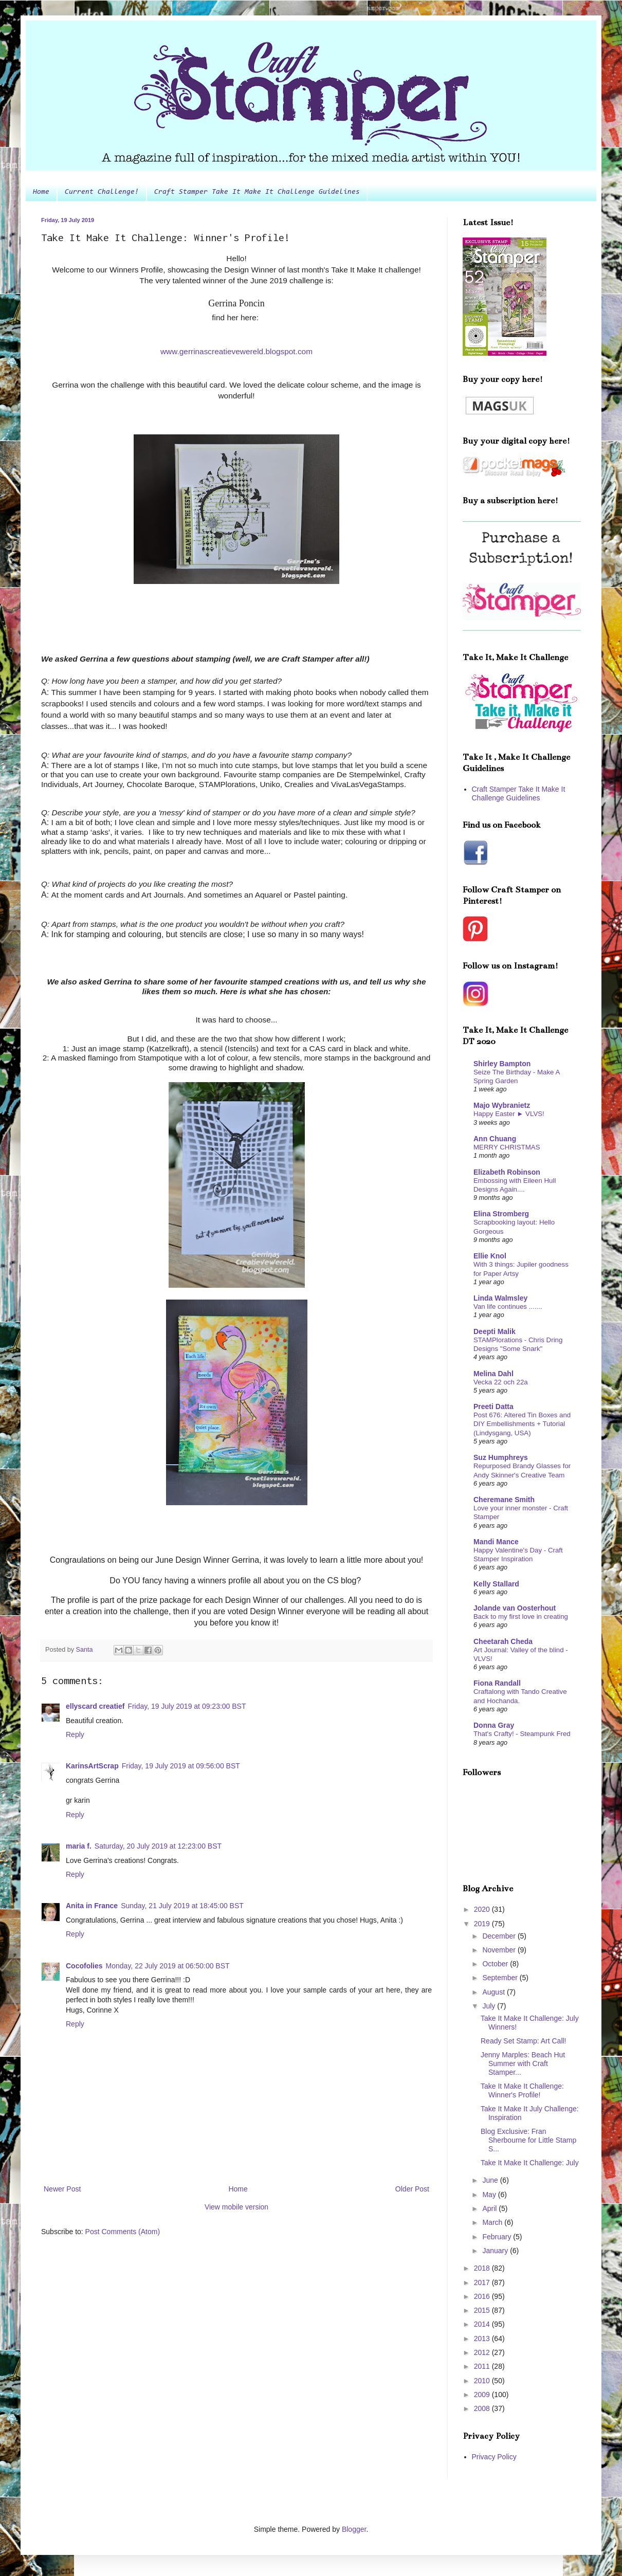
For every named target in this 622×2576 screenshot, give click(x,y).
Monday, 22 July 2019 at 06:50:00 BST (168, 1966)
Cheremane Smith (504, 1499)
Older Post (412, 2189)
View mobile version (236, 2207)
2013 (483, 2338)
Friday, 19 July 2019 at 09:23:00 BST (186, 1706)
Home (41, 192)
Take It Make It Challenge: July (530, 2163)
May (490, 2194)
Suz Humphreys (500, 1457)
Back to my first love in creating (520, 1616)
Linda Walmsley (500, 1298)
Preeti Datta (493, 1406)
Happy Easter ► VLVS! (508, 1114)
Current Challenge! (102, 192)
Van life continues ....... (507, 1306)
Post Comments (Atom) (122, 2231)
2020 (483, 1909)
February (497, 2237)
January (496, 2250)
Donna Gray (493, 1725)
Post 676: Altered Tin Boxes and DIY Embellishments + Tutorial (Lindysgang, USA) (522, 1424)
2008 (483, 2408)
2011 (483, 2366)
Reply (75, 1734)
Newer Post (62, 2189)
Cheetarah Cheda (503, 1641)
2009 (483, 2394)
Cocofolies (84, 1966)
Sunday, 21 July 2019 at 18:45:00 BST (182, 1906)
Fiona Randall (497, 1683)
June (491, 2180)
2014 (483, 2324)
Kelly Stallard (496, 1584)
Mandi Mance (496, 1542)
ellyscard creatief (95, 1706)
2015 (483, 2310)
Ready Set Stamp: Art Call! (523, 2041)
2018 (483, 2268)
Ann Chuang (494, 1139)
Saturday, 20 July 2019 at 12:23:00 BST (158, 1846)
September (500, 1978)
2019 (483, 1924)
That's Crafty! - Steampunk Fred (522, 1734)
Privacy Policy (494, 2457)
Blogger (354, 2529)
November (499, 1950)
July (489, 2006)
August (494, 1992)
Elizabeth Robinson (506, 1172)
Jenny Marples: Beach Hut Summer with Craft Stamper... (523, 2063)
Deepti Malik (494, 1331)
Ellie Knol (489, 1256)
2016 (483, 2296)
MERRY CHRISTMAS (506, 1147)
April (490, 2208)
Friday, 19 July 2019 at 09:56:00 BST (181, 1766)
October (496, 1964)
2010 (483, 2381)
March (493, 2222)
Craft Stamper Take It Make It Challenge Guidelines (257, 192)
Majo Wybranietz (501, 1105)
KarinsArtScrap (92, 1766)
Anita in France (92, 1906)
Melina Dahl (493, 1373)
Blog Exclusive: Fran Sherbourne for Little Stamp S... (528, 2140)
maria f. (79, 1846)
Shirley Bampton (501, 1063)
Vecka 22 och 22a (500, 1382)
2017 (483, 2282)
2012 (483, 2352)
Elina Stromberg (501, 1214)
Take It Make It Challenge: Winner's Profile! (522, 2090)
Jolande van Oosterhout (514, 1608)
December (499, 1936)
